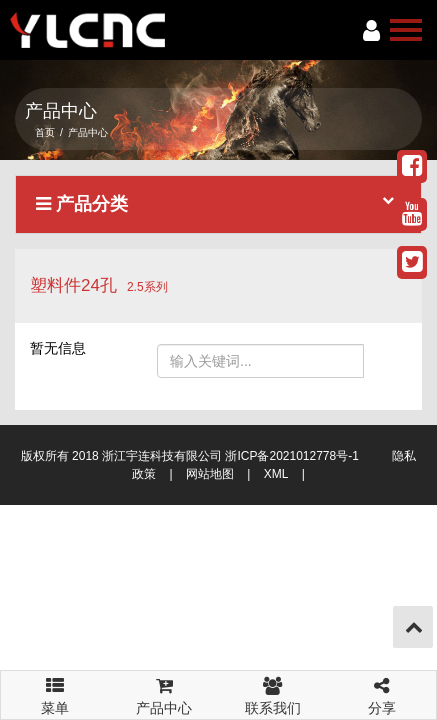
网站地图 (210, 474)
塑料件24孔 (73, 285)
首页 (45, 132)
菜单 (55, 687)
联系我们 (273, 693)
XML (276, 474)
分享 (381, 693)
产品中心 (164, 693)
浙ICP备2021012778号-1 (291, 456)
